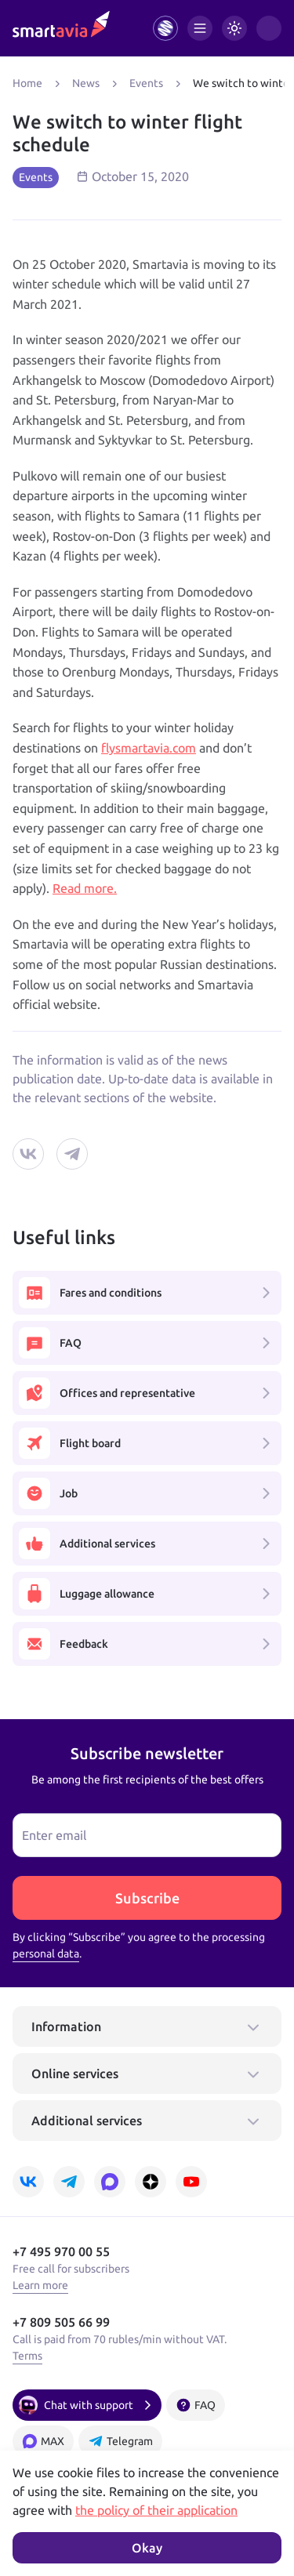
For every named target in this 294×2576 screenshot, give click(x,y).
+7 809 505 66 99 (61, 2322)
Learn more (40, 2285)
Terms (27, 2355)
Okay (147, 2548)
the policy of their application (156, 2510)
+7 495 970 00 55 (61, 2251)
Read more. (85, 888)
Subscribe (147, 1898)
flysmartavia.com (148, 748)
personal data (46, 1953)
